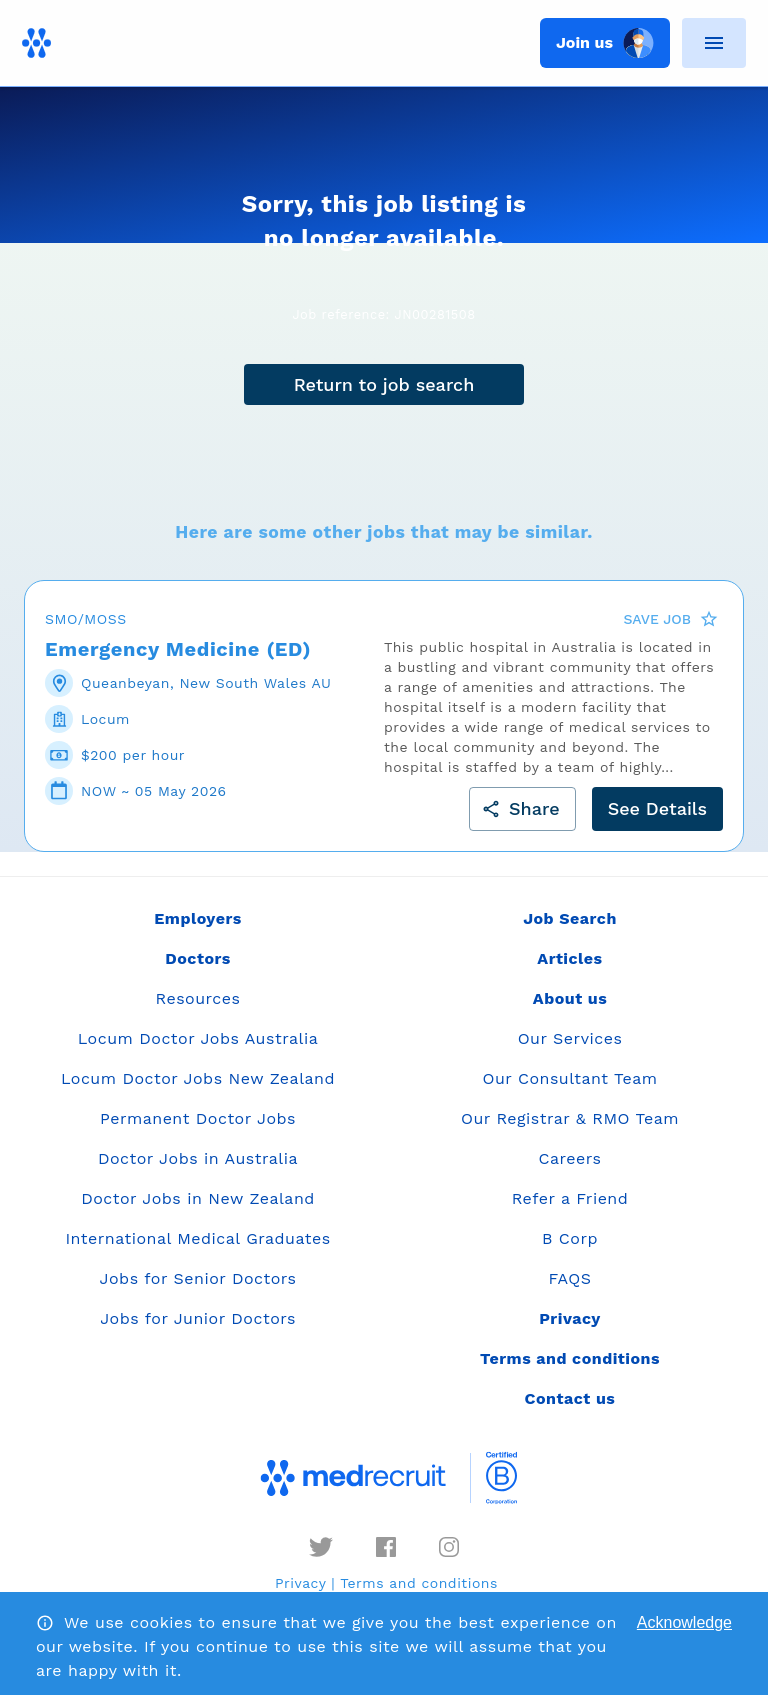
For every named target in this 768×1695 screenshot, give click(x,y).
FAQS (569, 1278)
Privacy (300, 1583)
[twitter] (321, 1547)
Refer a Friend (570, 1198)
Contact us (570, 1398)
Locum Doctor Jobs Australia (198, 1038)
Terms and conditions (419, 1583)
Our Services (570, 1038)
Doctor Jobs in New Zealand (198, 1198)
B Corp (570, 1238)
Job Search (570, 918)
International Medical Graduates (197, 1238)
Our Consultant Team (569, 1078)
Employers (197, 918)
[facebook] (386, 1547)
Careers (570, 1158)
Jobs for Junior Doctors (198, 1318)
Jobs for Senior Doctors (198, 1278)
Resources (198, 998)
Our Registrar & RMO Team (570, 1118)
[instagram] (449, 1547)
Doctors (198, 958)
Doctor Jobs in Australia (198, 1158)
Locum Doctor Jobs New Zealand (198, 1078)
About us (570, 998)
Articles (569, 958)
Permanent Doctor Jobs (198, 1118)
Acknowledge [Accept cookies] (684, 1622)
